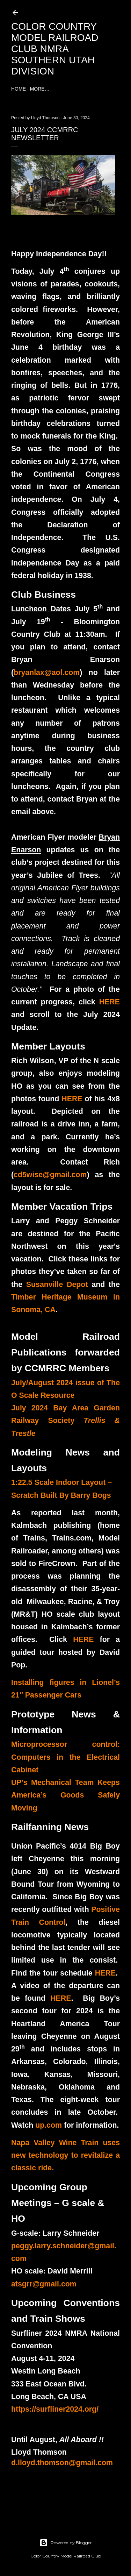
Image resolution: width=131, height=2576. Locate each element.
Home (18, 89)
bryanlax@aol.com (47, 672)
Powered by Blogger (65, 2543)
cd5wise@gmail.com (50, 1174)
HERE (109, 1002)
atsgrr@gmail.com (44, 2284)
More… (40, 89)
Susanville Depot (57, 1284)
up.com (48, 2125)
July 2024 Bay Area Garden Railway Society (65, 1421)
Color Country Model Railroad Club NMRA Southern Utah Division (54, 49)
